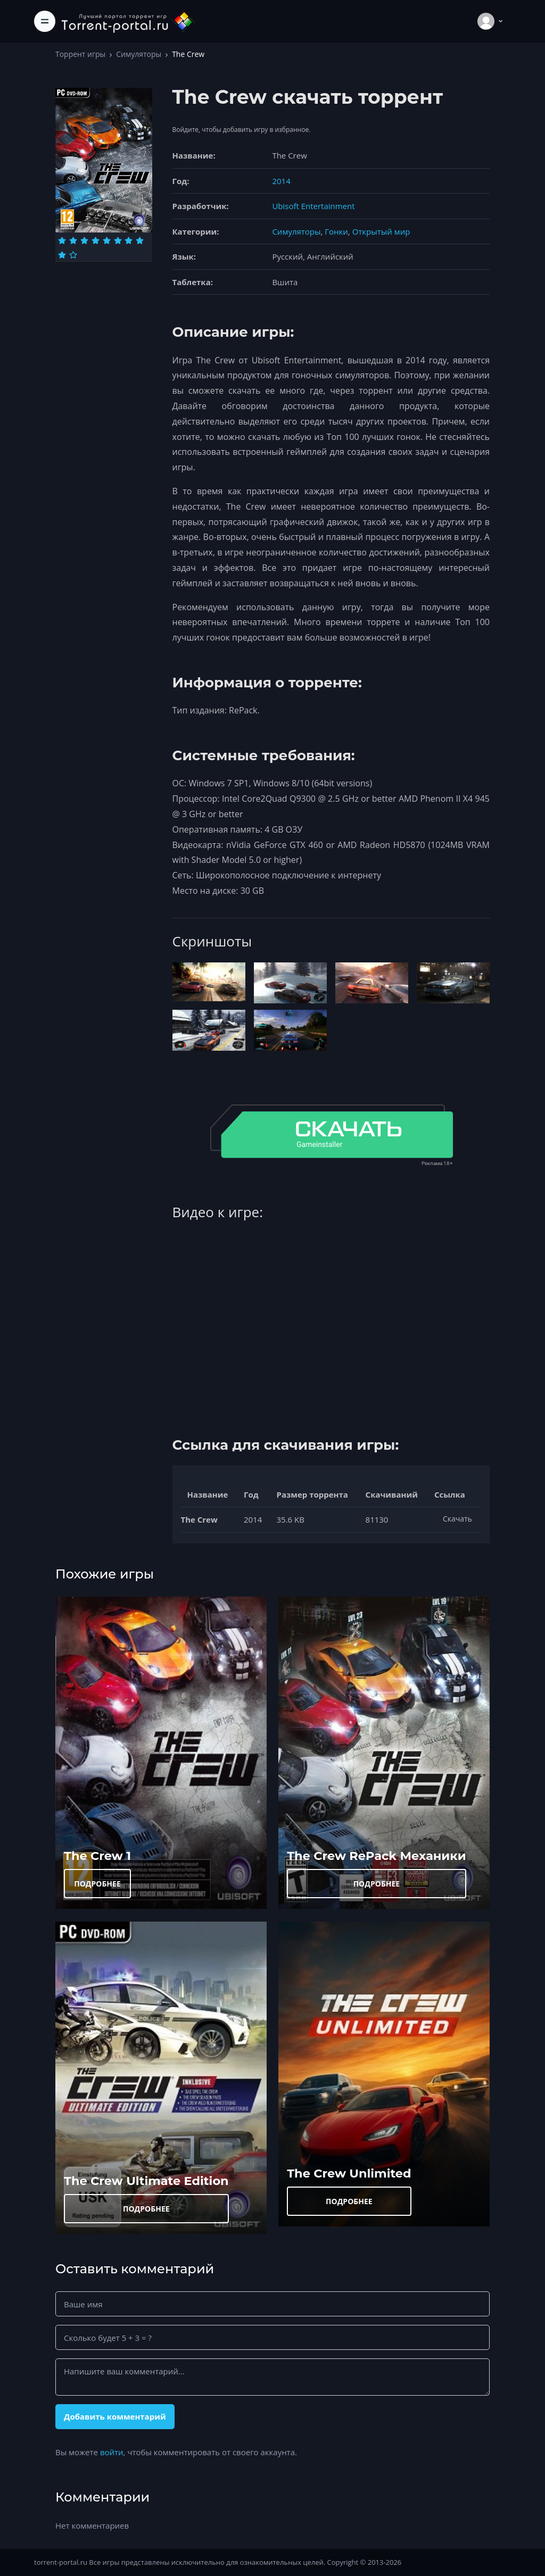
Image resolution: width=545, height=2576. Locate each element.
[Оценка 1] (62, 240)
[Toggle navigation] (44, 21)
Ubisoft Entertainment (313, 206)
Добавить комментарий (115, 2416)
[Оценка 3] (84, 240)
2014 (281, 181)
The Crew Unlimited (349, 2173)
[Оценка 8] (139, 240)
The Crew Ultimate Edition (146, 2180)
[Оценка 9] (62, 255)
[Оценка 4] (95, 240)
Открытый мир (381, 231)
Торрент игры (80, 54)
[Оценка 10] (73, 255)
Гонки (336, 231)
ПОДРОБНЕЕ (97, 1884)
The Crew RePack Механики (376, 1855)
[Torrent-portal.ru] (128, 21)
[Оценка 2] (73, 240)
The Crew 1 (97, 1855)
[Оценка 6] (117, 240)
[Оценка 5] (106, 240)
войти (111, 2452)
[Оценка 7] (128, 240)
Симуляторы (138, 54)
